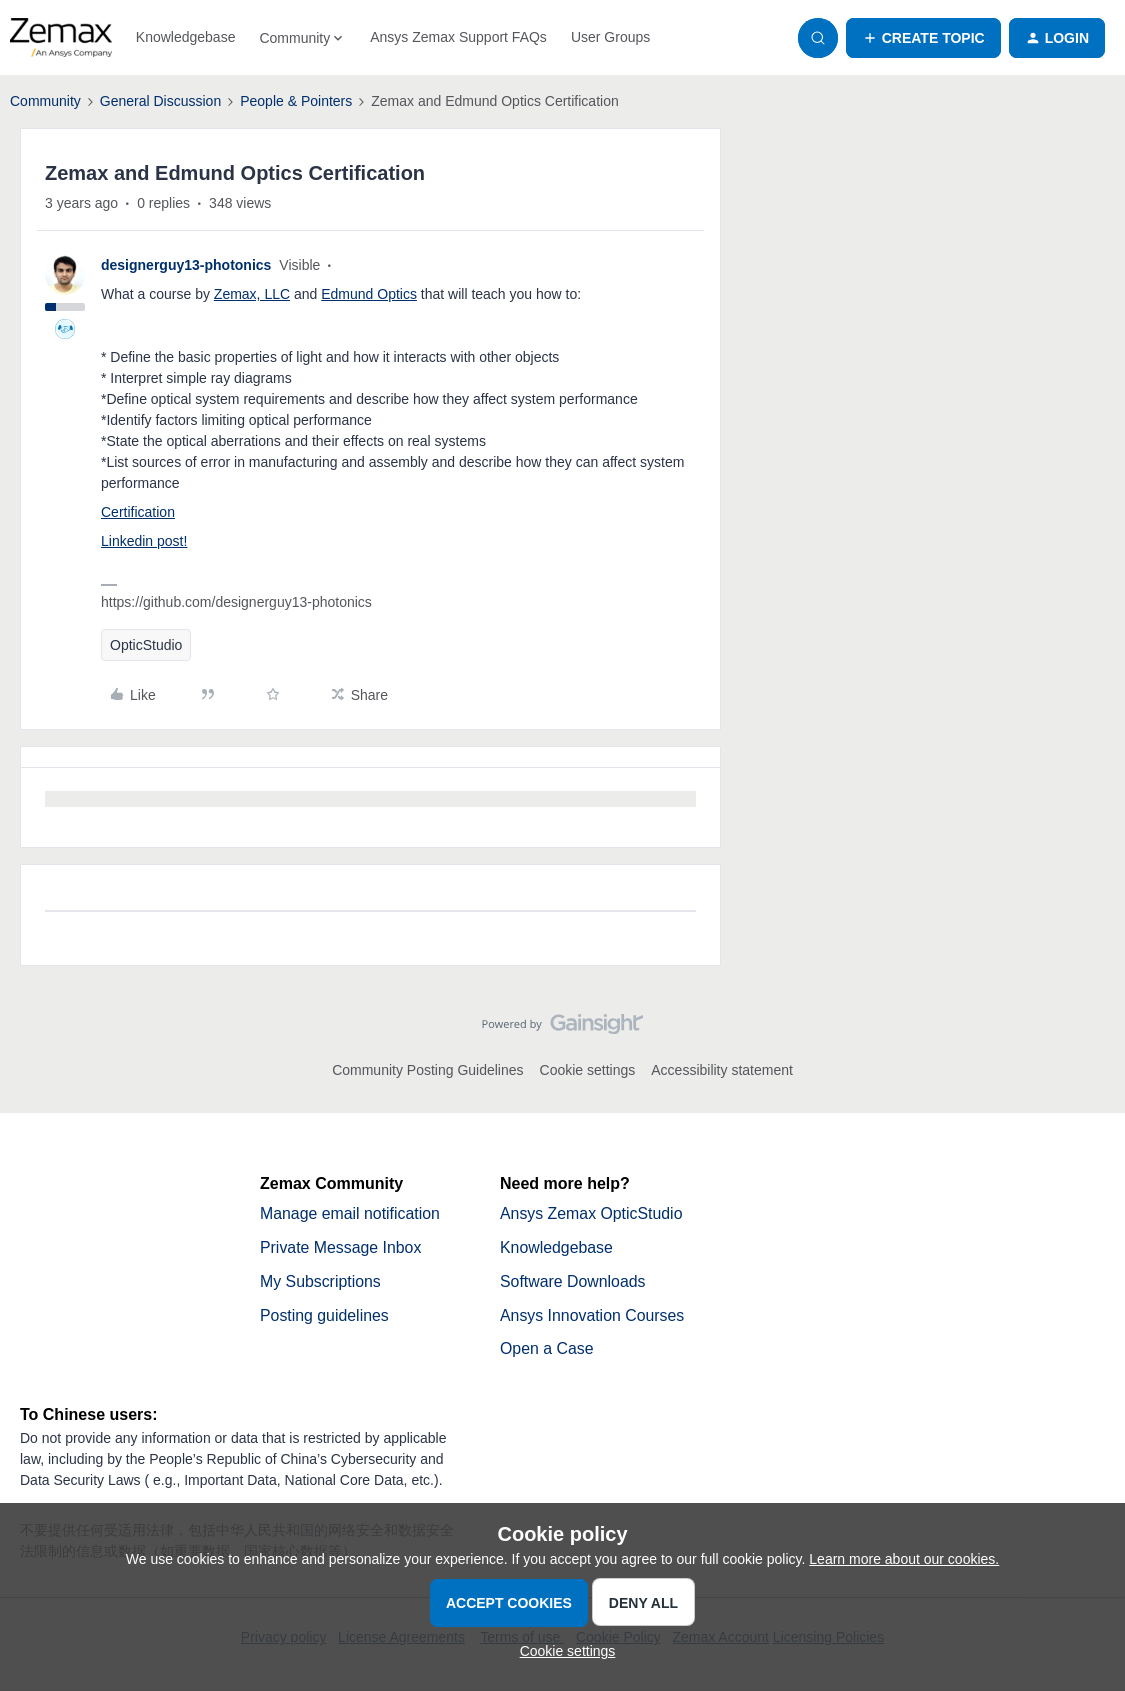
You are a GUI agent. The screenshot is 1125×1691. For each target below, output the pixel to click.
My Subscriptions (321, 1281)
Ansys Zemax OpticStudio (592, 1213)
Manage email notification (350, 1213)
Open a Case (547, 1349)
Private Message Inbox (341, 1247)
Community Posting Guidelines (427, 1070)
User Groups (610, 37)
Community (45, 101)
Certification (138, 512)
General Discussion (160, 101)
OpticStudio (146, 645)
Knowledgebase (186, 37)
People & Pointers (296, 101)
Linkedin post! (144, 541)
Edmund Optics (369, 294)
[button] (923, 38)
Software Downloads (573, 1281)
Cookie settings (588, 1070)
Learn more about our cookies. (904, 1559)
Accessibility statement (722, 1070)
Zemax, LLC (252, 294)
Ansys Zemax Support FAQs (458, 37)
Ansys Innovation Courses (593, 1315)
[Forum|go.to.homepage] (61, 38)
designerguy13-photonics (186, 265)
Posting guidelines (325, 1315)
